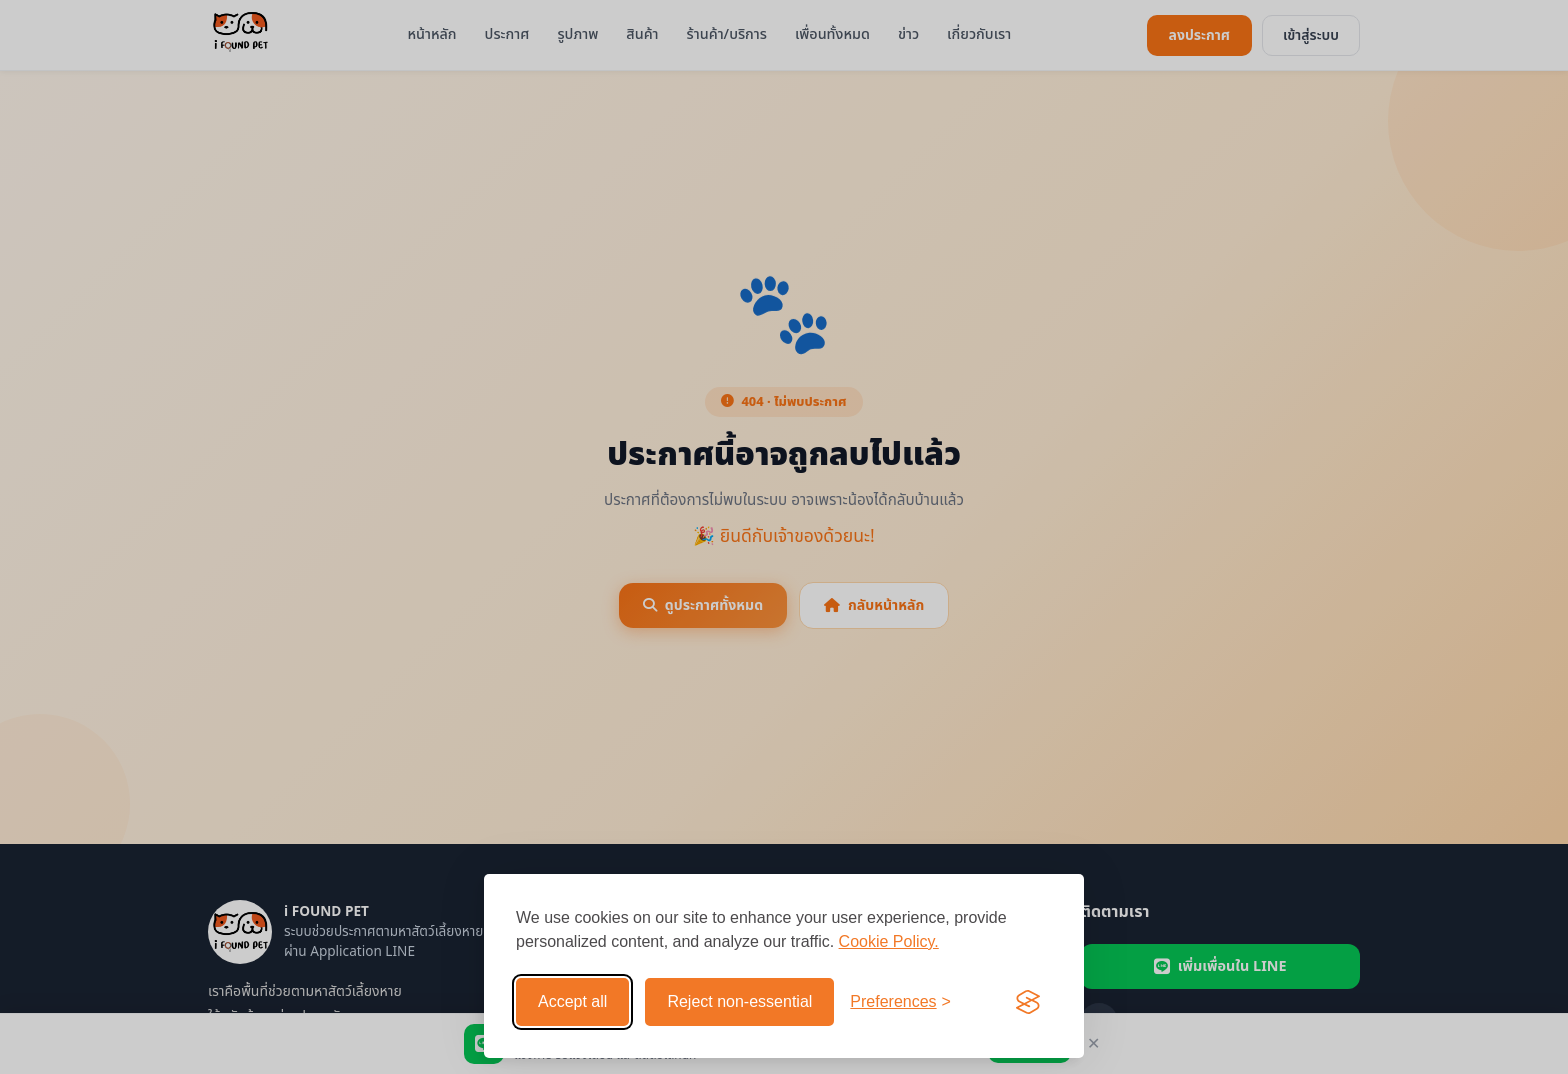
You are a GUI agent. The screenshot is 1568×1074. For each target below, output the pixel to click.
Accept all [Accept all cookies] (572, 1001)
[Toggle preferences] (900, 1002)
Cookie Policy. (889, 941)
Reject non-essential (739, 1001)
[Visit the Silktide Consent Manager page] (1028, 1002)
